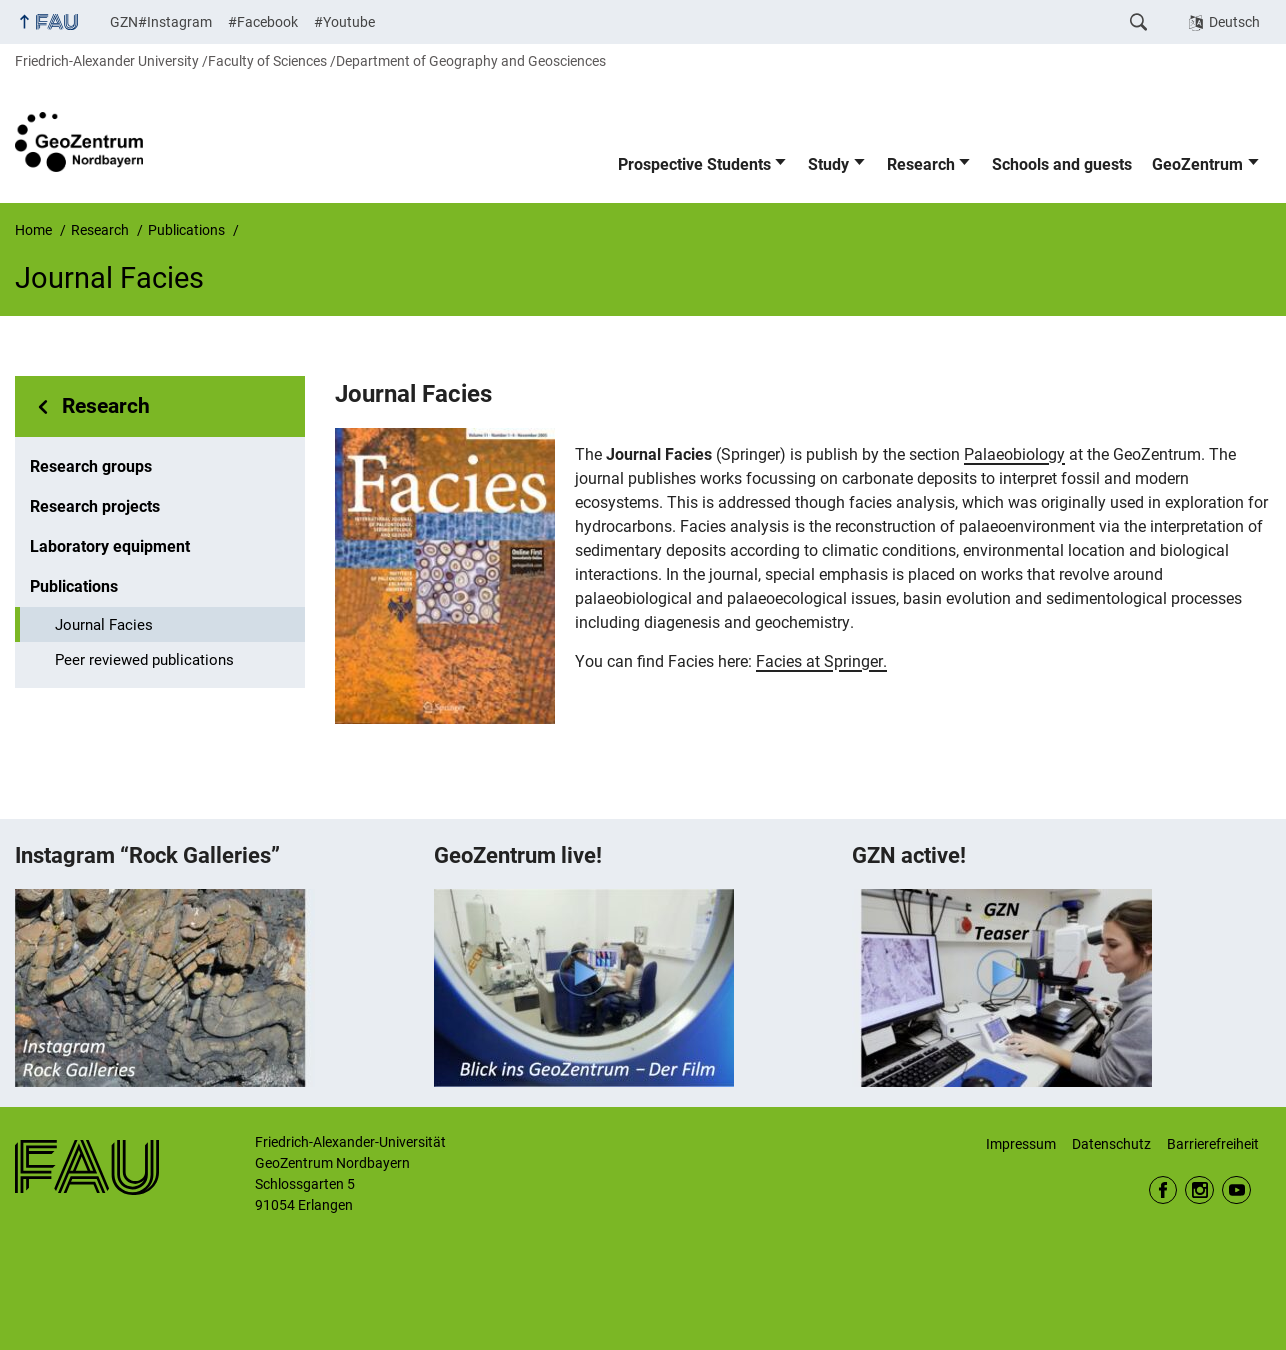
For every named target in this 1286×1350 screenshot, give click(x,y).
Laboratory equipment (110, 546)
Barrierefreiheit (1213, 1144)
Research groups (91, 466)
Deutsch (1234, 22)
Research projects (95, 506)
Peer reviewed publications (144, 660)
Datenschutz (1111, 1144)
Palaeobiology (1014, 454)
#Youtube (344, 22)
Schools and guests (1062, 164)
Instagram (1199, 1190)
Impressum (1021, 1144)
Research (921, 164)
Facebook (1163, 1190)
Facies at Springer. (821, 661)
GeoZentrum (1197, 164)
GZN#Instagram (161, 22)
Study (828, 164)
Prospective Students (694, 164)
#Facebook (263, 22)
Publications (74, 586)
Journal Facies (104, 625)
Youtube (1236, 1190)
